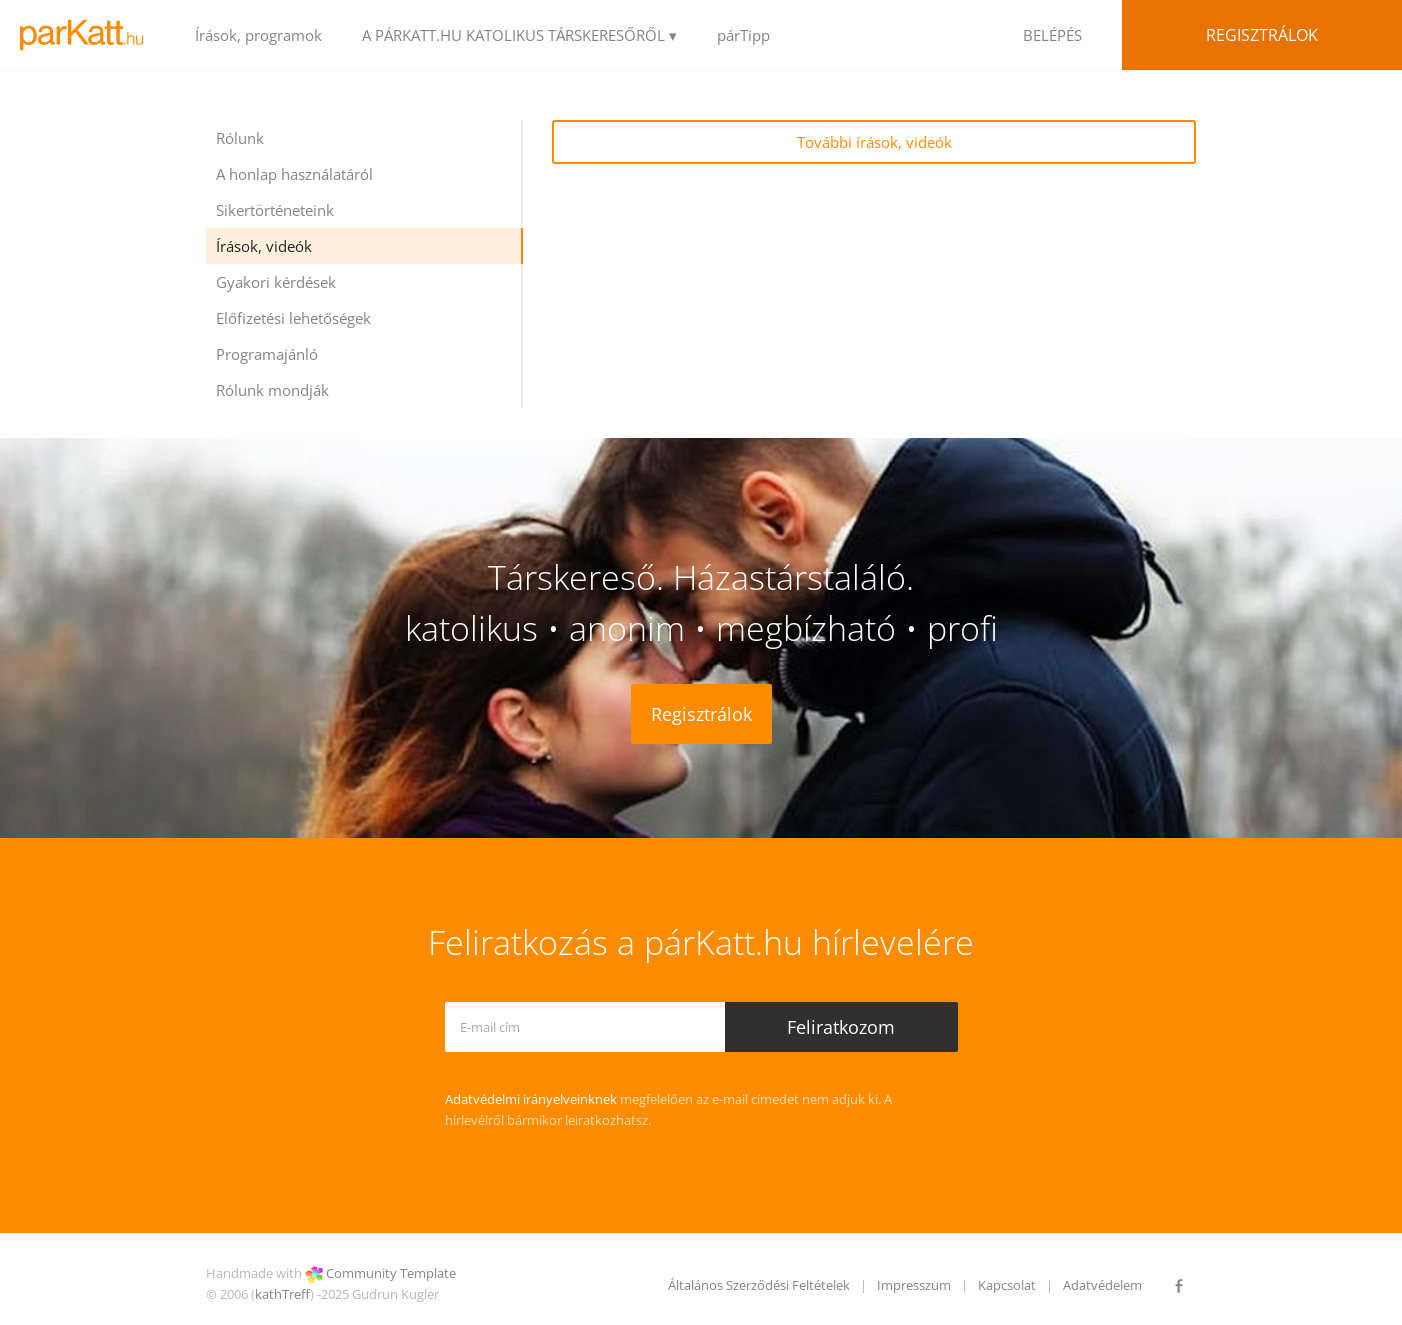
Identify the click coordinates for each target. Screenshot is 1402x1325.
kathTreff (282, 1294)
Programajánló (267, 354)
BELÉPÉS (1052, 35)
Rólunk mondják (272, 390)
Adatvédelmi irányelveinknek (531, 1099)
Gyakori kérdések (276, 282)
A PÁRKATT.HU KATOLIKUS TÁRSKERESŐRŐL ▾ (519, 35)
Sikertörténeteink (275, 210)
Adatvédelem (1102, 1285)
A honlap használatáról (294, 174)
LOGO (87, 35)
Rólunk (240, 138)
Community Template (391, 1273)
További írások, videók (874, 142)
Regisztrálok (1262, 35)
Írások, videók (264, 246)
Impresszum (914, 1285)
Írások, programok (258, 35)
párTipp (743, 35)
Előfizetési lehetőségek (293, 318)
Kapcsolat (1007, 1285)
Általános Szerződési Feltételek (759, 1285)
